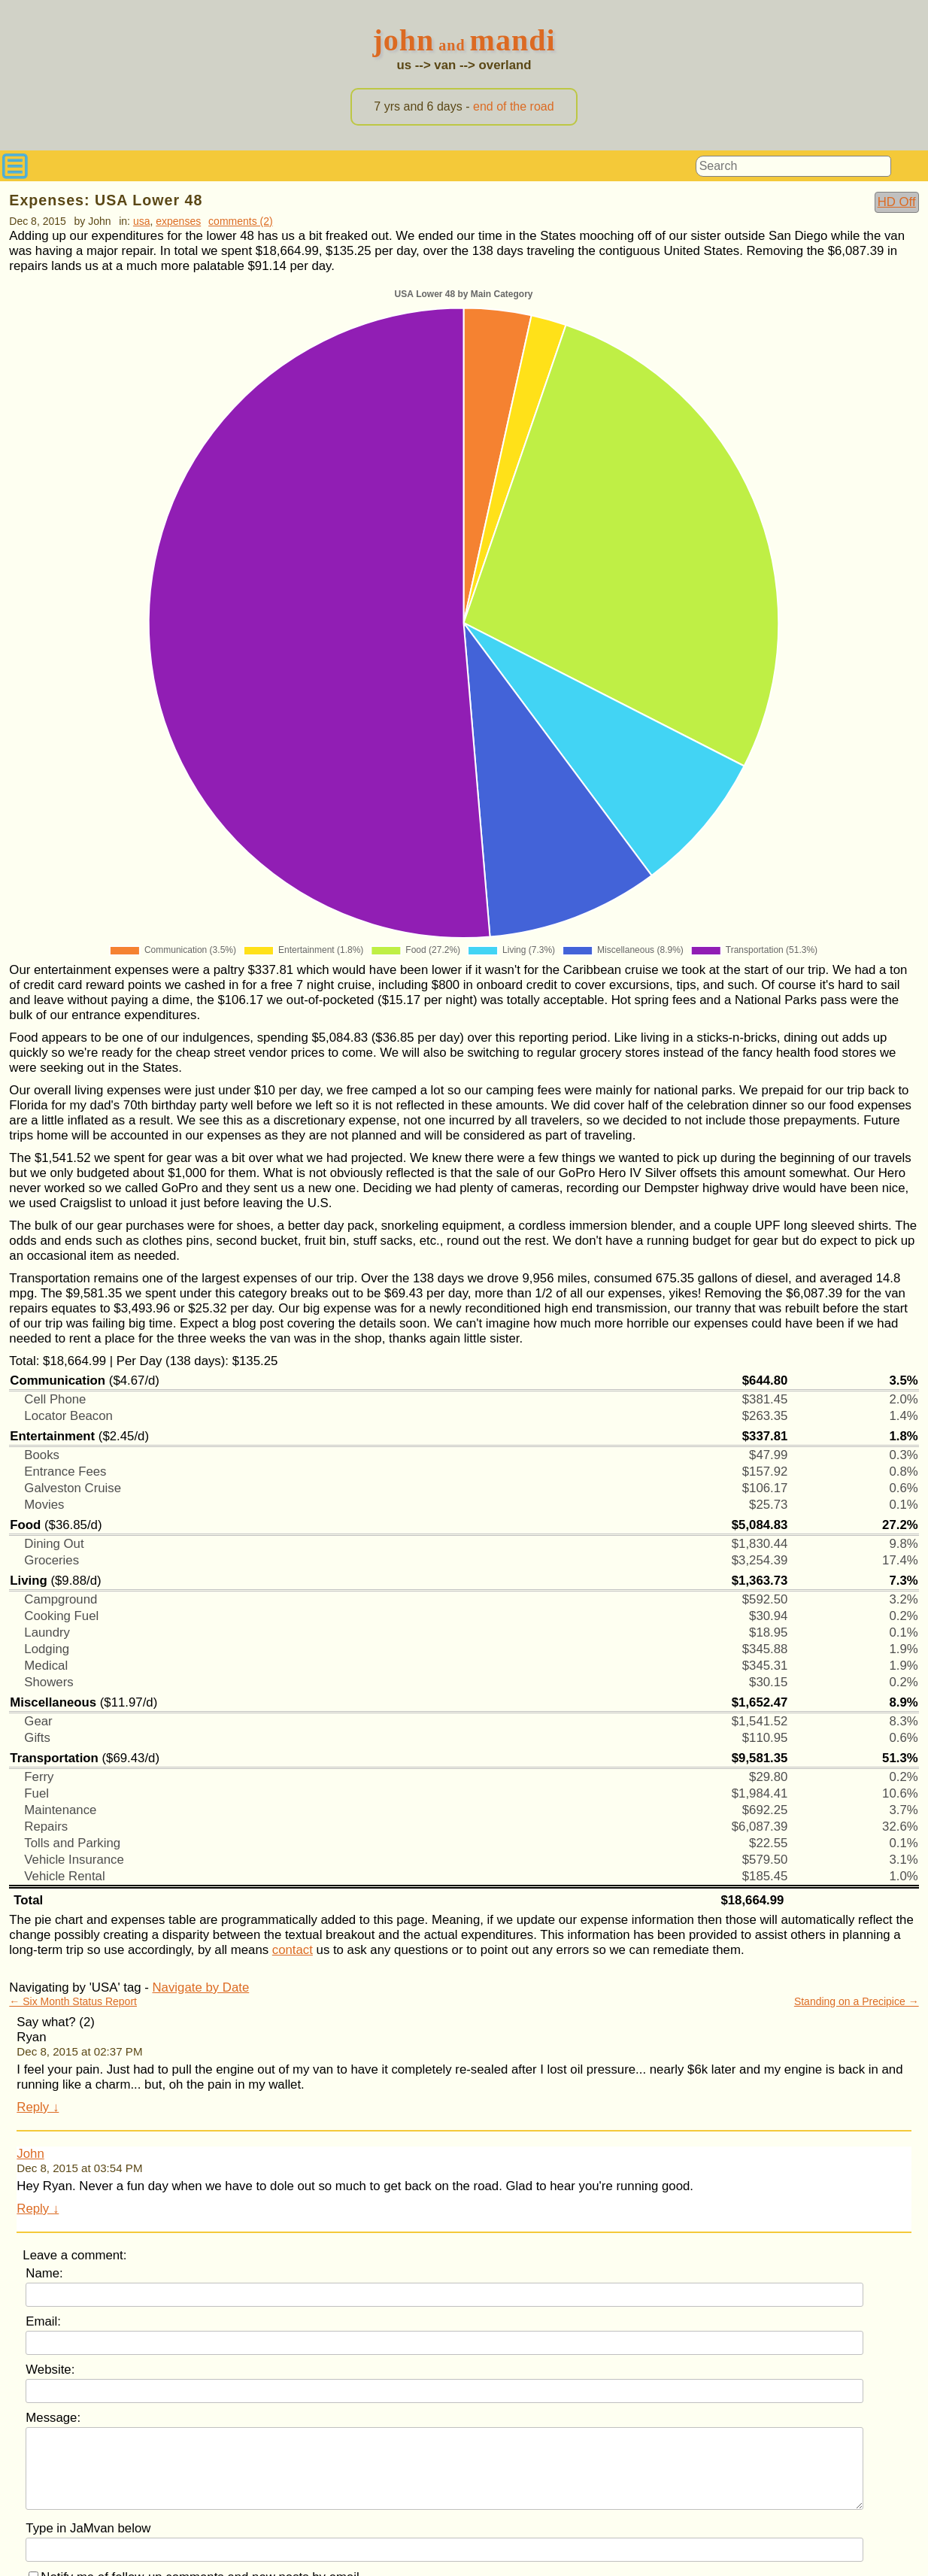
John (30, 2154)
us (403, 65)
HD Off (897, 202)
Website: (50, 2369)
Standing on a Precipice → (856, 2001)
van (445, 65)
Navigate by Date (201, 1987)
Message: (53, 2418)
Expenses (178, 221)
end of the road (513, 106)
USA (141, 221)
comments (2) (240, 221)
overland (505, 65)
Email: (43, 2321)
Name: (44, 2273)
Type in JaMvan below (88, 2528)
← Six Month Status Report (73, 2001)
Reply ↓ (38, 2107)
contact (292, 1950)
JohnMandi (464, 40)
